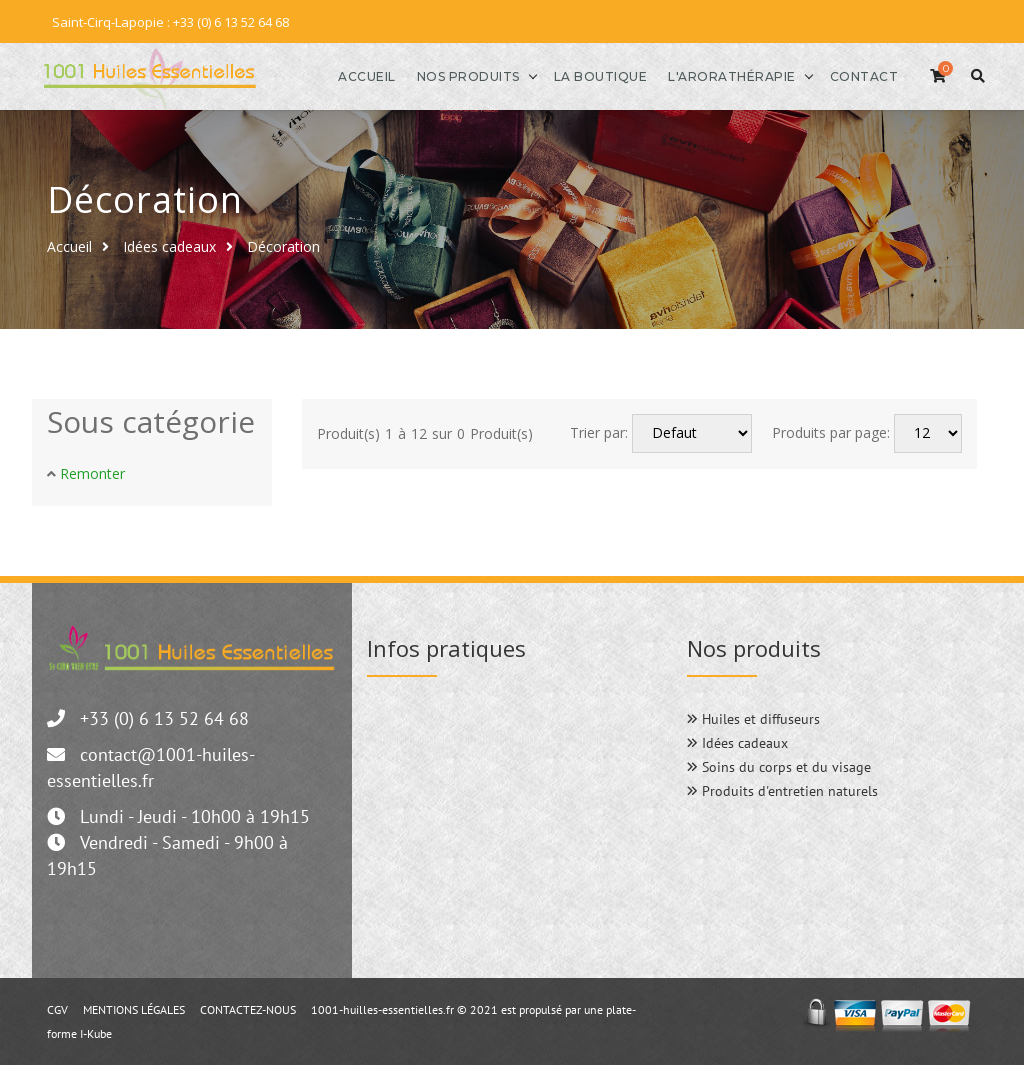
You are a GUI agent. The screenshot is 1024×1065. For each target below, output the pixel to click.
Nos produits (458, 75)
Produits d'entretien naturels (782, 790)
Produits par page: (831, 432)
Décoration (283, 245)
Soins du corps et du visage (779, 766)
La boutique (591, 75)
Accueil (357, 75)
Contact (854, 75)
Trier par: (599, 432)
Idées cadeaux (169, 245)
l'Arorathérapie (722, 75)
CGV (57, 1008)
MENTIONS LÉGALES (134, 1008)
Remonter (92, 472)
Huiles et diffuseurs (753, 718)
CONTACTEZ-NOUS (248, 1008)
